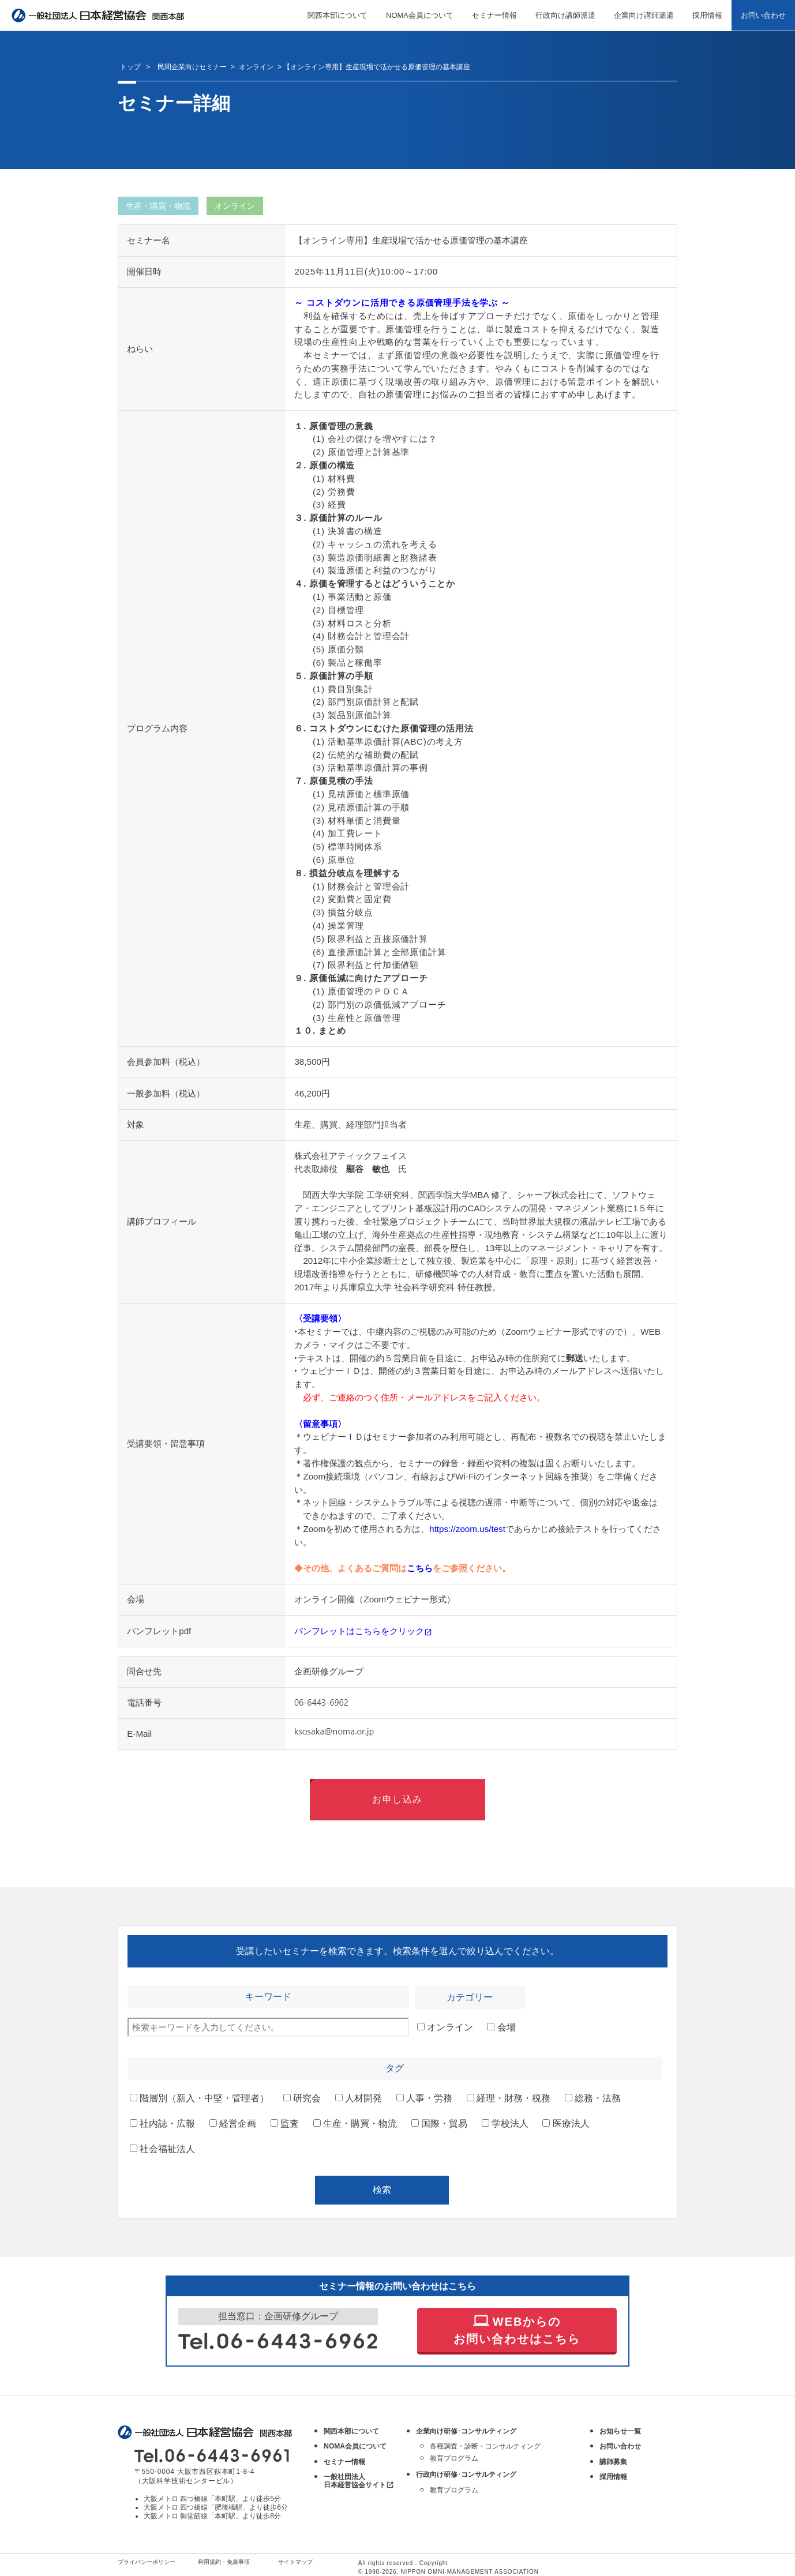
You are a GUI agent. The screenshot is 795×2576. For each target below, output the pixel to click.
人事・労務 (424, 2098)
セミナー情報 (494, 15)
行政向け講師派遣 (565, 15)
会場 (501, 2027)
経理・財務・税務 (508, 2098)
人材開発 (358, 2098)
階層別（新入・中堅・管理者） (199, 2098)
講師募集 (613, 2462)
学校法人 (505, 2123)
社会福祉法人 (162, 2149)
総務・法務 (593, 2098)
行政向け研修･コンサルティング (466, 2474)
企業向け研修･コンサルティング (466, 2431)
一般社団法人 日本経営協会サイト (359, 2481)
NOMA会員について (419, 15)
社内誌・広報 (162, 2123)
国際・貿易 (439, 2123)
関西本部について (337, 15)
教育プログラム (454, 2458)
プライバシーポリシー (146, 2562)
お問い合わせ (763, 15)
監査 (285, 2123)
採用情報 (707, 15)
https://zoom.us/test (467, 1529)
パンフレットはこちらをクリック (363, 1631)
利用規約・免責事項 (224, 2562)
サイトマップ (295, 2562)
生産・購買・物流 (355, 2123)
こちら (420, 1568)
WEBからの (516, 2328)
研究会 (302, 2098)
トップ (130, 67)
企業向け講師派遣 (644, 15)
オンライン (445, 2027)
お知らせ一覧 (620, 2431)
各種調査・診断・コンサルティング (485, 2446)
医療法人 (565, 2123)
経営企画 (232, 2123)
